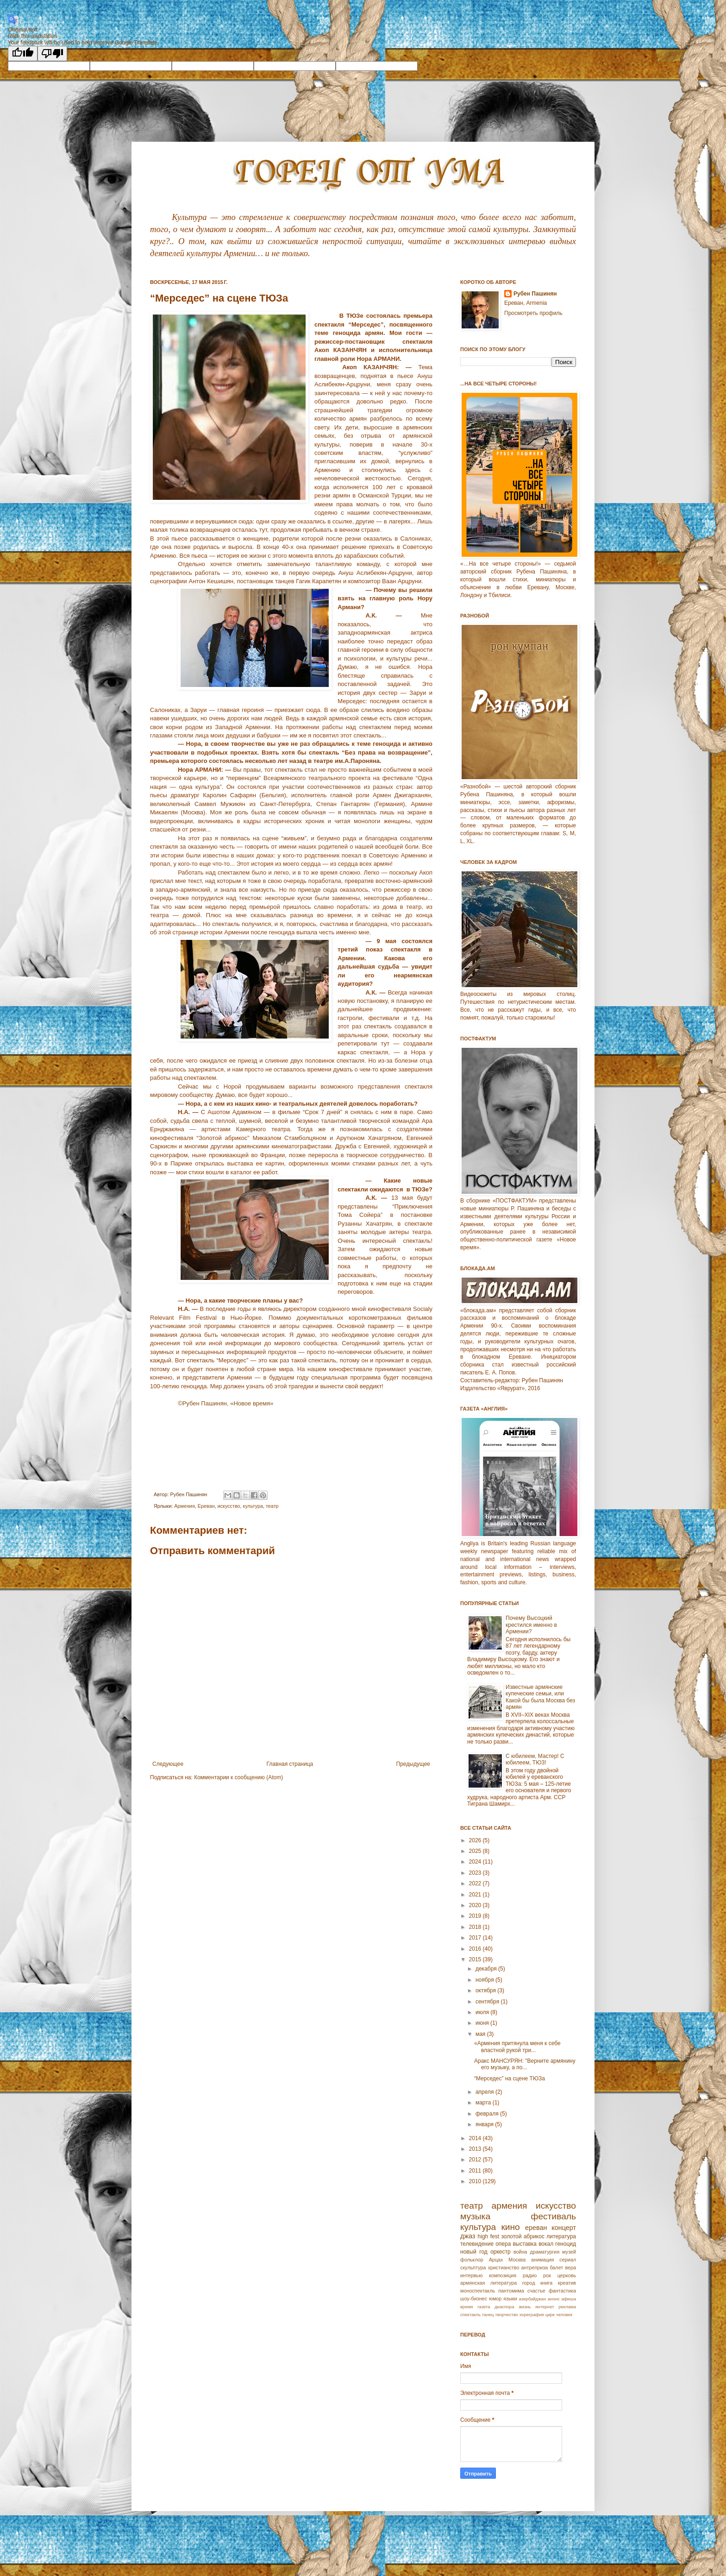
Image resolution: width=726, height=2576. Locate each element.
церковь (566, 2275)
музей (569, 2252)
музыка (475, 2216)
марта (484, 2102)
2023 (476, 1873)
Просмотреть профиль (533, 313)
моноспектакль (477, 2290)
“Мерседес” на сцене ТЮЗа (509, 2078)
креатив (567, 2283)
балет (556, 2267)
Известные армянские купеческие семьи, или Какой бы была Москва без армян (540, 1697)
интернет (544, 2306)
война (520, 2252)
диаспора (504, 2306)
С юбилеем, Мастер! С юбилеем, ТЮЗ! (535, 1759)
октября (486, 1990)
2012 (476, 2159)
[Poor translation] (52, 53)
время (466, 2306)
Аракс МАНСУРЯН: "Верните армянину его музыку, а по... (525, 2064)
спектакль (470, 2314)
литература (561, 2236)
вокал (545, 2244)
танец (488, 2314)
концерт (563, 2227)
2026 (476, 1840)
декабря (487, 1968)
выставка (525, 2244)
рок (547, 2275)
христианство (503, 2267)
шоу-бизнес (473, 2298)
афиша (568, 2298)
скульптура (473, 2267)
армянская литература (488, 2283)
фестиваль (553, 2216)
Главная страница (290, 1764)
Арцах (496, 2259)
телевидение (477, 2244)
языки (510, 2298)
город (528, 2283)
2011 (476, 2170)
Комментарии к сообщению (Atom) (238, 1777)
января (485, 2124)
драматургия (545, 2252)
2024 (476, 1861)
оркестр (500, 2251)
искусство (229, 1506)
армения (509, 2206)
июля (483, 2012)
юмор (495, 2298)
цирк (550, 2314)
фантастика (562, 2290)
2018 (476, 1927)
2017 (476, 1937)
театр (272, 1506)
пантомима (511, 2290)
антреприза (534, 2267)
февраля (488, 2113)
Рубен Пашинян (535, 293)
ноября (485, 1980)
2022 (476, 1883)
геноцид (565, 2244)
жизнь (525, 2306)
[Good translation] (23, 53)
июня (483, 2023)
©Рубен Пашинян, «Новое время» (225, 1403)
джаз (467, 2236)
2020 (476, 1905)
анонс (554, 2298)
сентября (488, 2001)
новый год (474, 2251)
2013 (476, 2149)
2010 (476, 2181)
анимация (542, 2259)
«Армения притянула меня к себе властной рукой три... (517, 2046)
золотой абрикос (522, 2236)
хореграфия (531, 2314)
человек (564, 2314)
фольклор (471, 2259)
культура (253, 1506)
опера (503, 2244)
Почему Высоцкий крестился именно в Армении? (531, 1625)
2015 (476, 1959)
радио (530, 2275)
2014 (476, 2138)
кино (510, 2227)
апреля (485, 2092)
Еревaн (206, 1506)
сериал (567, 2259)
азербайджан (532, 2298)
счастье (536, 2290)
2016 (476, 1949)
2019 (476, 1916)
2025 (476, 1851)
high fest (488, 2236)
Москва (517, 2259)
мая (481, 2034)
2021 (476, 1894)
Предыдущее (413, 1764)
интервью (471, 2275)
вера (570, 2267)
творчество (506, 2314)
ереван (536, 2227)
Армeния (184, 1506)
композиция (502, 2275)
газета (483, 2306)
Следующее (167, 1764)
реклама (567, 2306)
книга (546, 2283)
